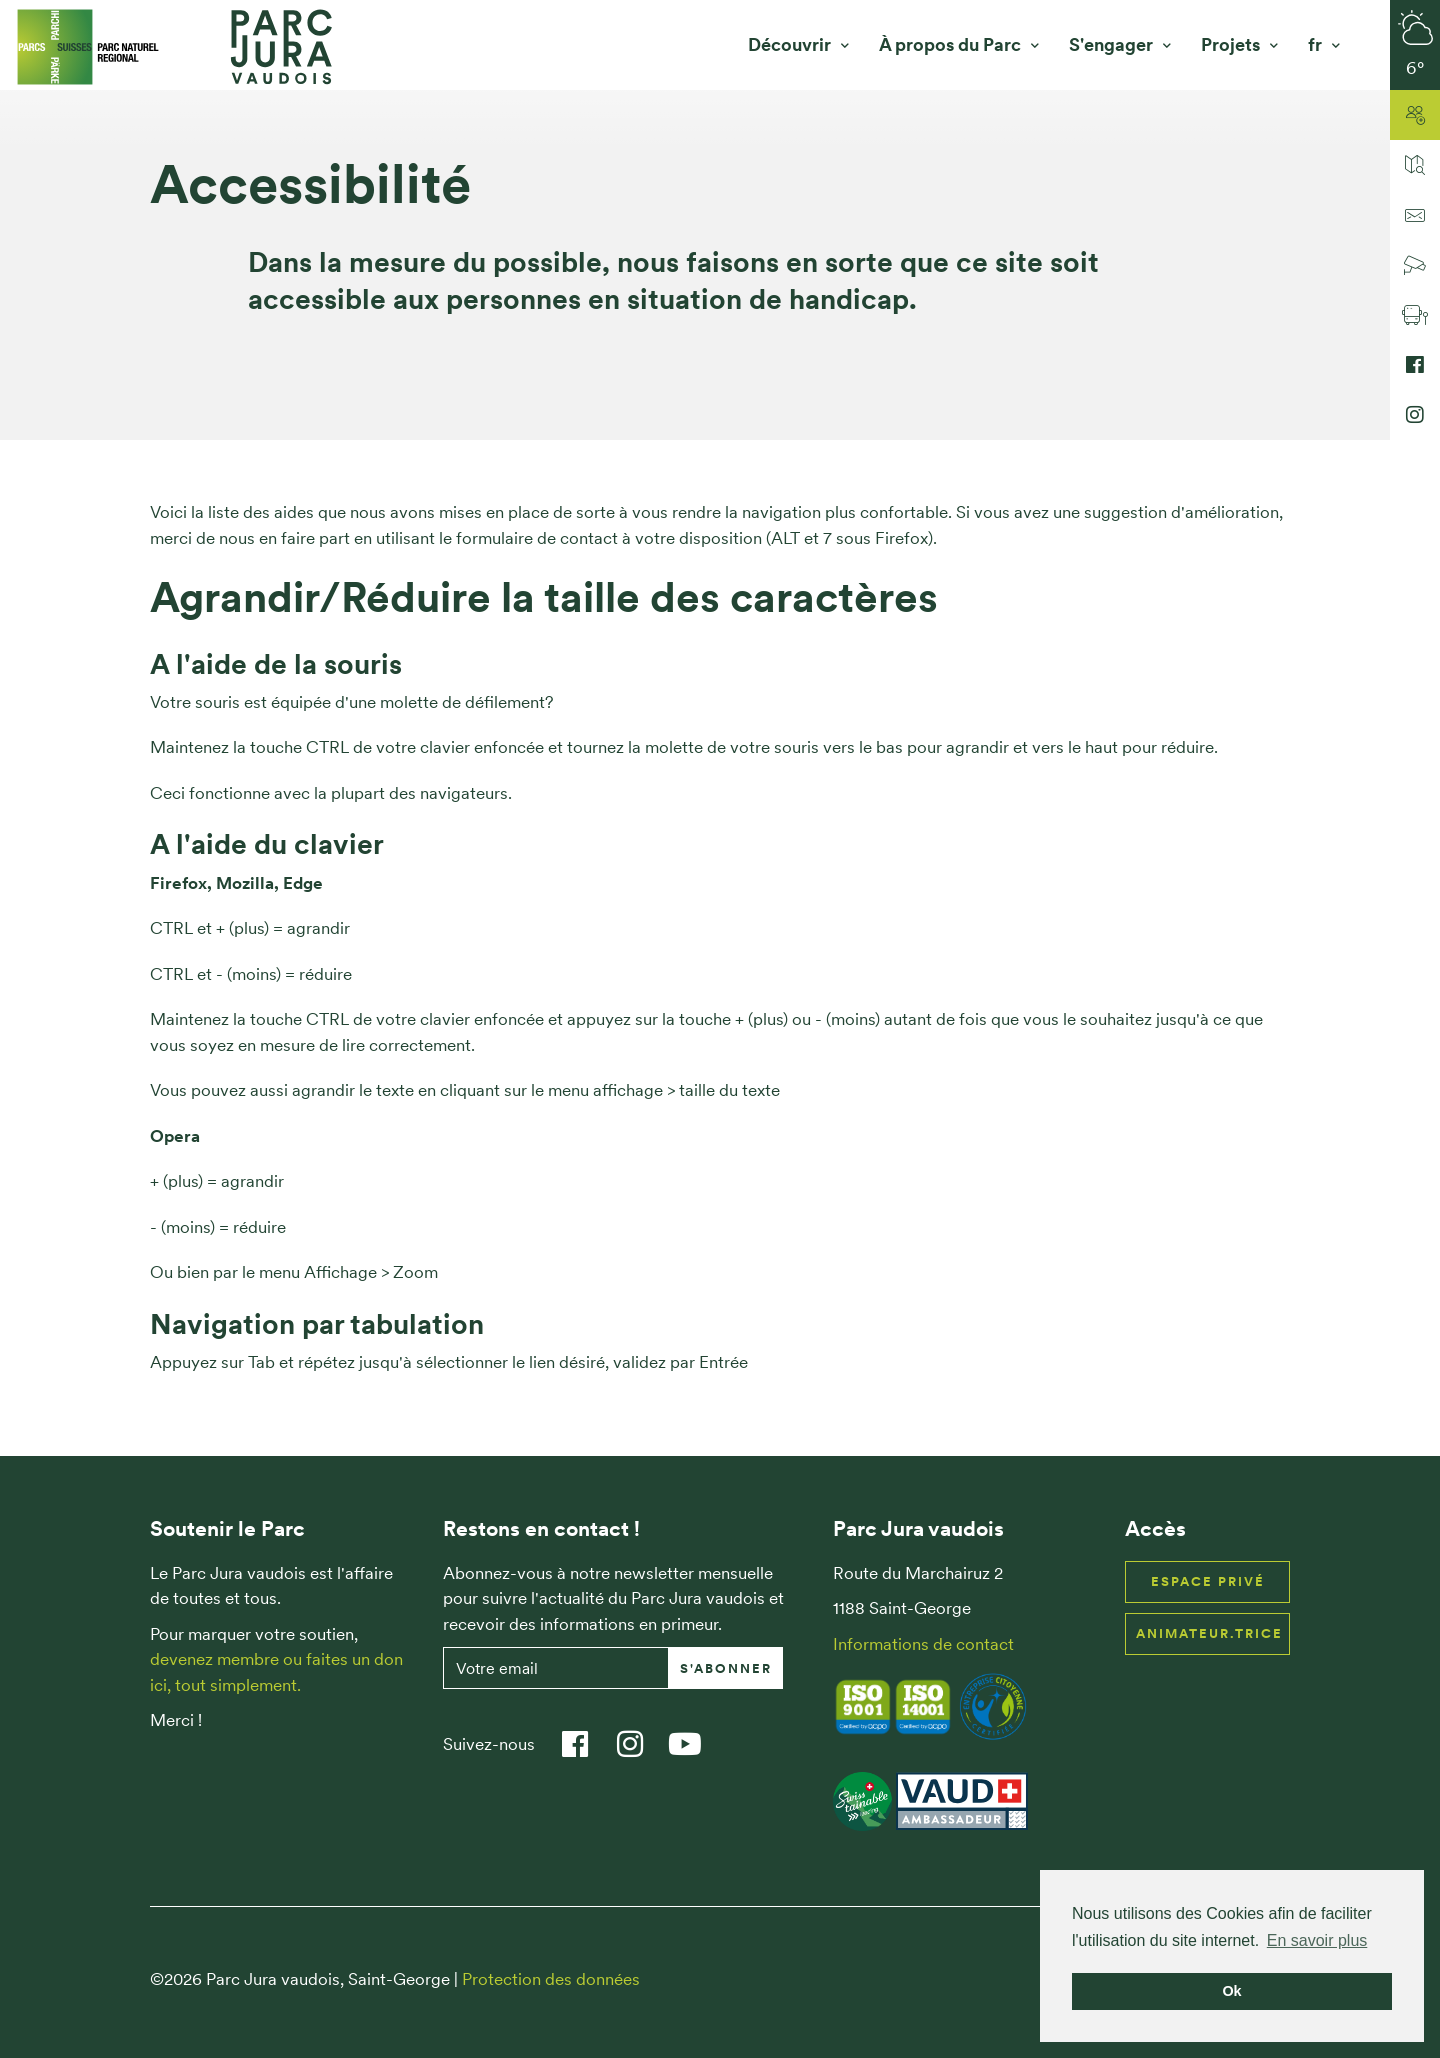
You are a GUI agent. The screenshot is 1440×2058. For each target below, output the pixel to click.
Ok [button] (1231, 1991)
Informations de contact (923, 1644)
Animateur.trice (1209, 1633)
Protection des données (551, 1979)
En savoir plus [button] (1317, 1940)
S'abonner (726, 1668)
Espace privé (1208, 1581)
